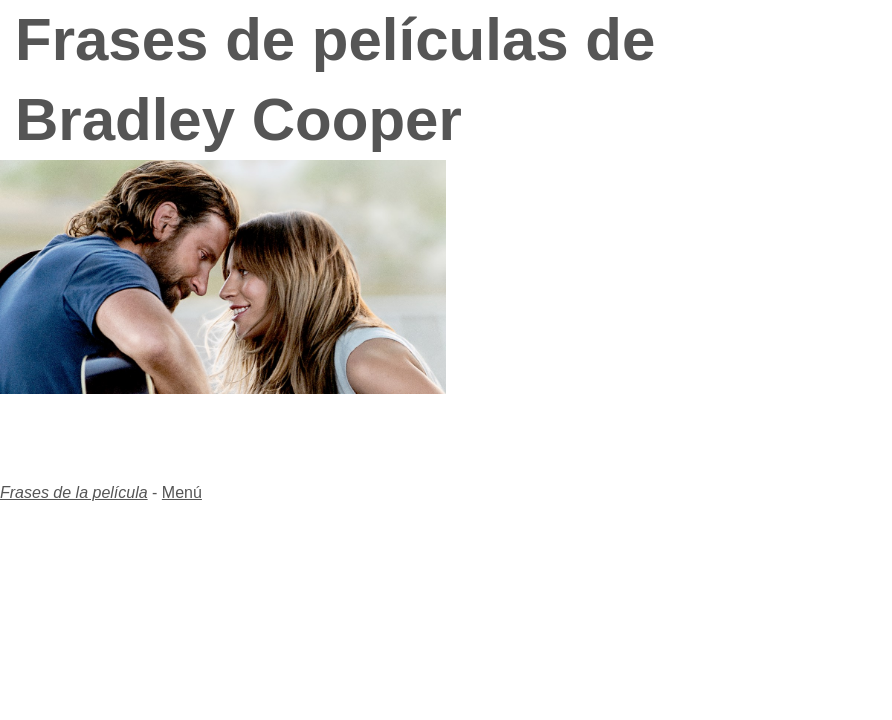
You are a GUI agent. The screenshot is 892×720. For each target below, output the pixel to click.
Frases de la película (74, 492)
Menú (182, 492)
